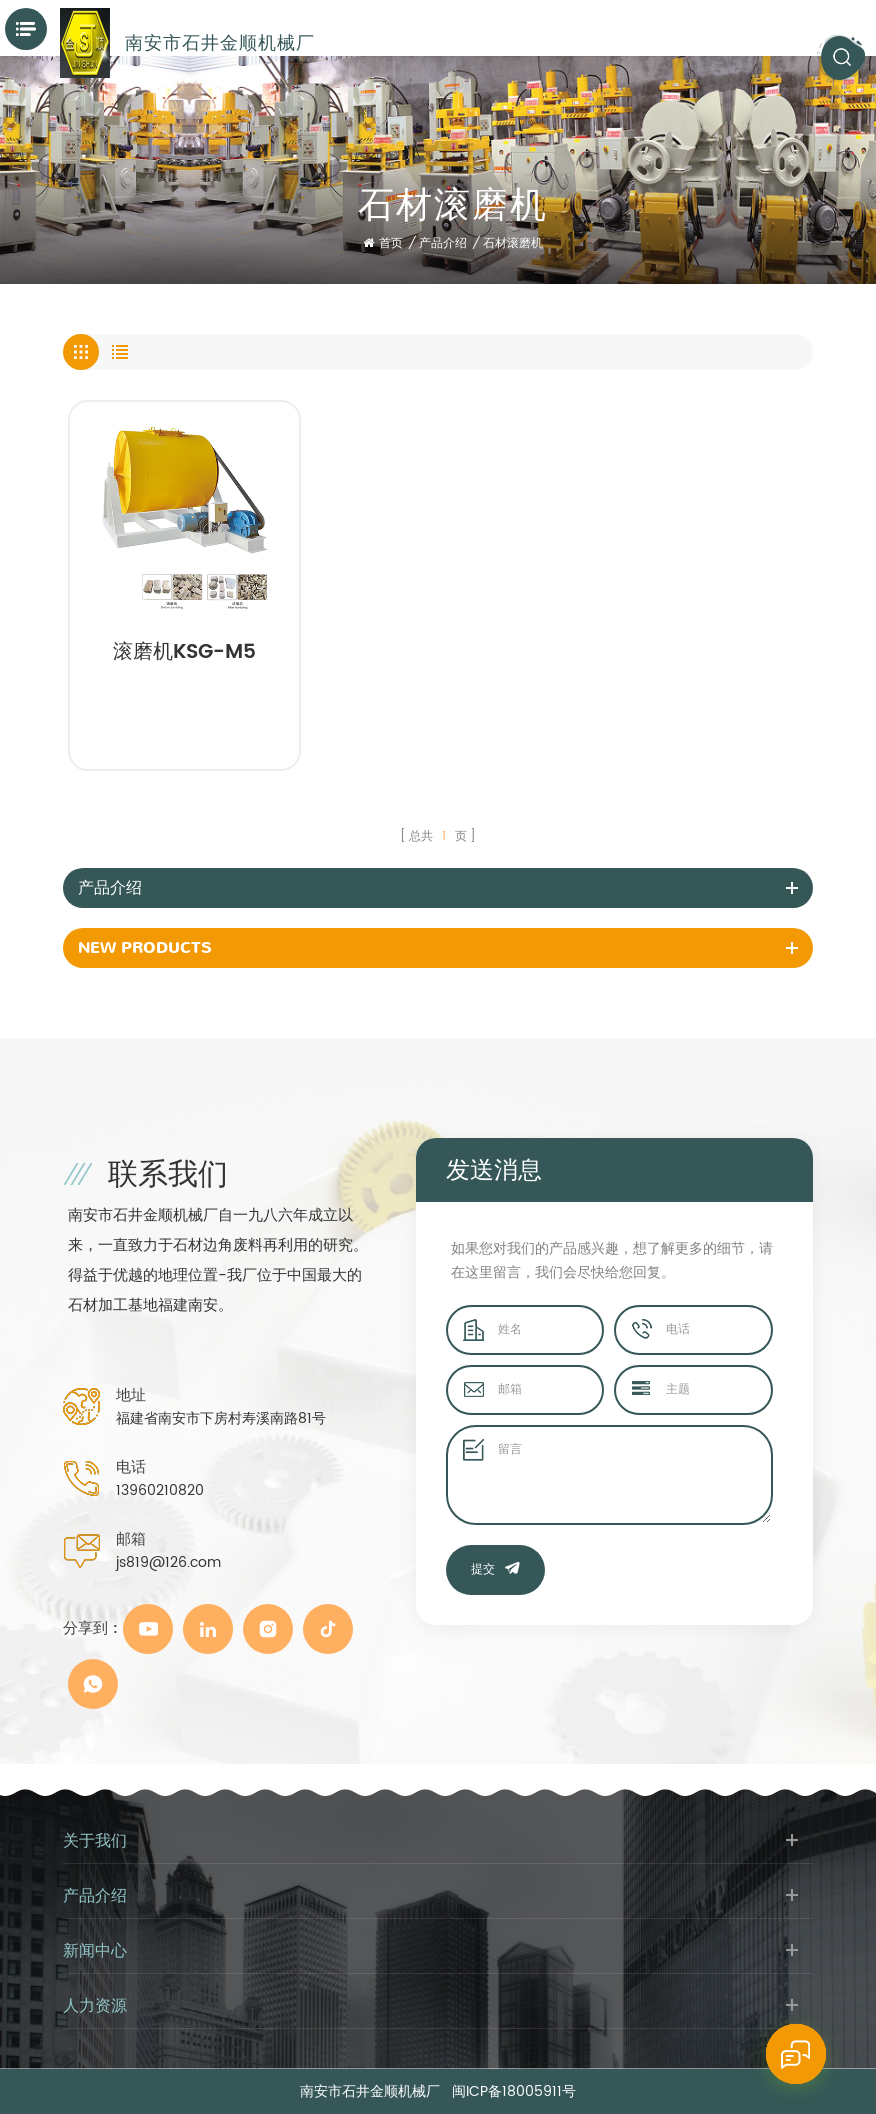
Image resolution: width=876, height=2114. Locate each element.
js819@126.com (168, 1562)
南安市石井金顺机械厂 (220, 43)
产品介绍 (443, 243)
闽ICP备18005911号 (514, 2091)
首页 (383, 243)
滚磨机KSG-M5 (184, 655)
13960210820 (160, 1490)
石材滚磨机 (513, 243)
